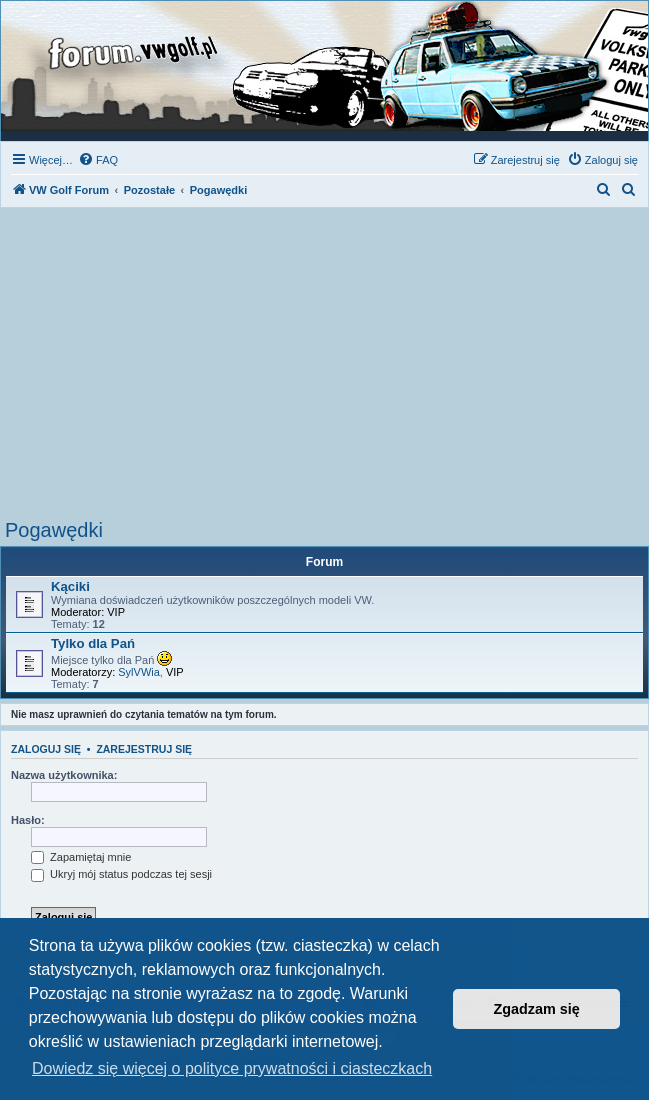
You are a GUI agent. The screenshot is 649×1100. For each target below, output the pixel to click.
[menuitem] (98, 160)
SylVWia (139, 672)
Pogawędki (54, 530)
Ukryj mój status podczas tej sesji (121, 874)
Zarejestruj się (144, 749)
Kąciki (70, 586)
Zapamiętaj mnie (81, 857)
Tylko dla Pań (93, 643)
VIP (116, 612)
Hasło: (28, 820)
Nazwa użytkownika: (64, 775)
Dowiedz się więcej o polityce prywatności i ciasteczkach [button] (232, 1068)
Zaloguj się (46, 749)
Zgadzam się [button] (537, 1009)
